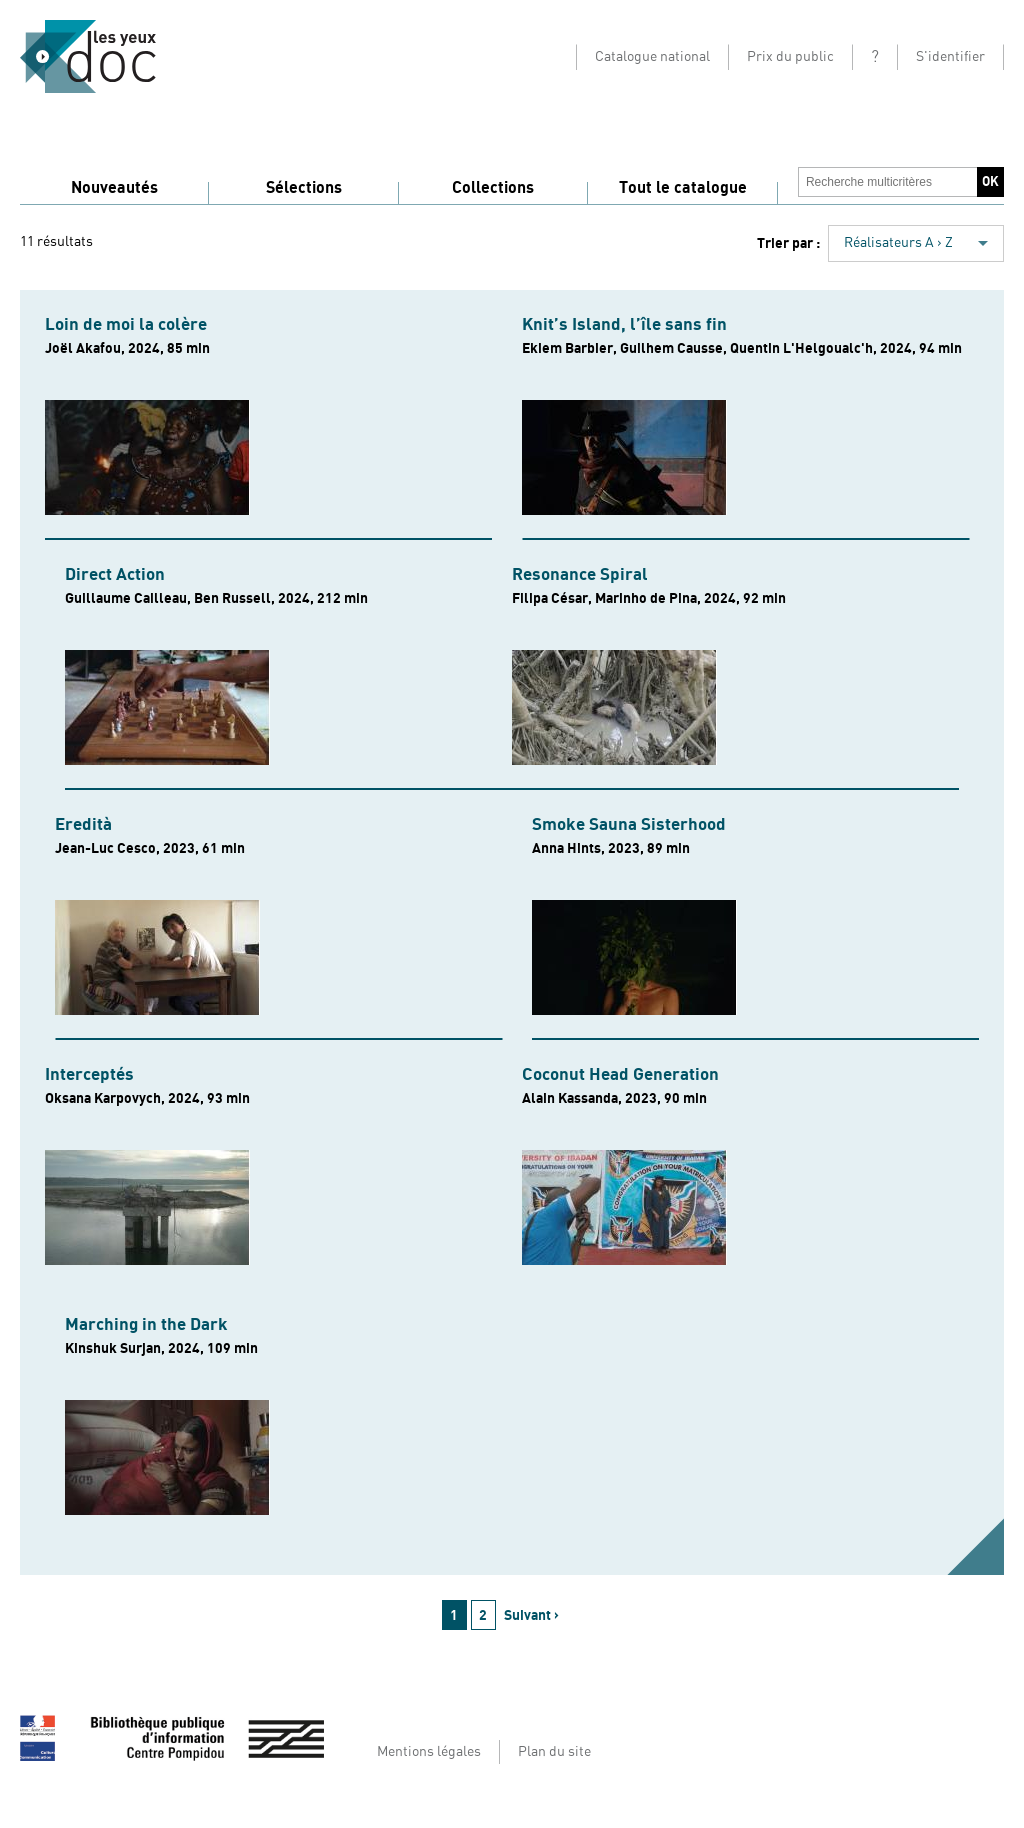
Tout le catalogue (683, 188)
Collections (493, 188)
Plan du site (554, 1752)
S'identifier (950, 57)
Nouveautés (114, 188)
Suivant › (531, 1615)
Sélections (304, 188)
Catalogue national (652, 57)
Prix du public (790, 57)
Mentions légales (429, 1752)
